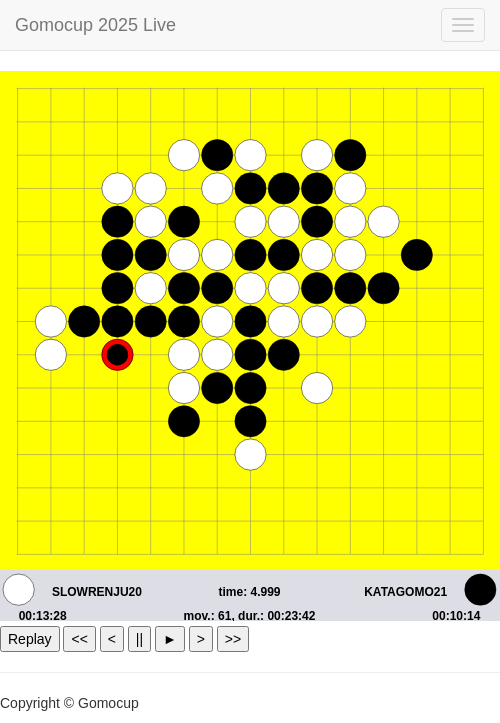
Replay (30, 639)
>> (233, 639)
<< (79, 639)
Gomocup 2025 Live (95, 25)
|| (139, 639)
